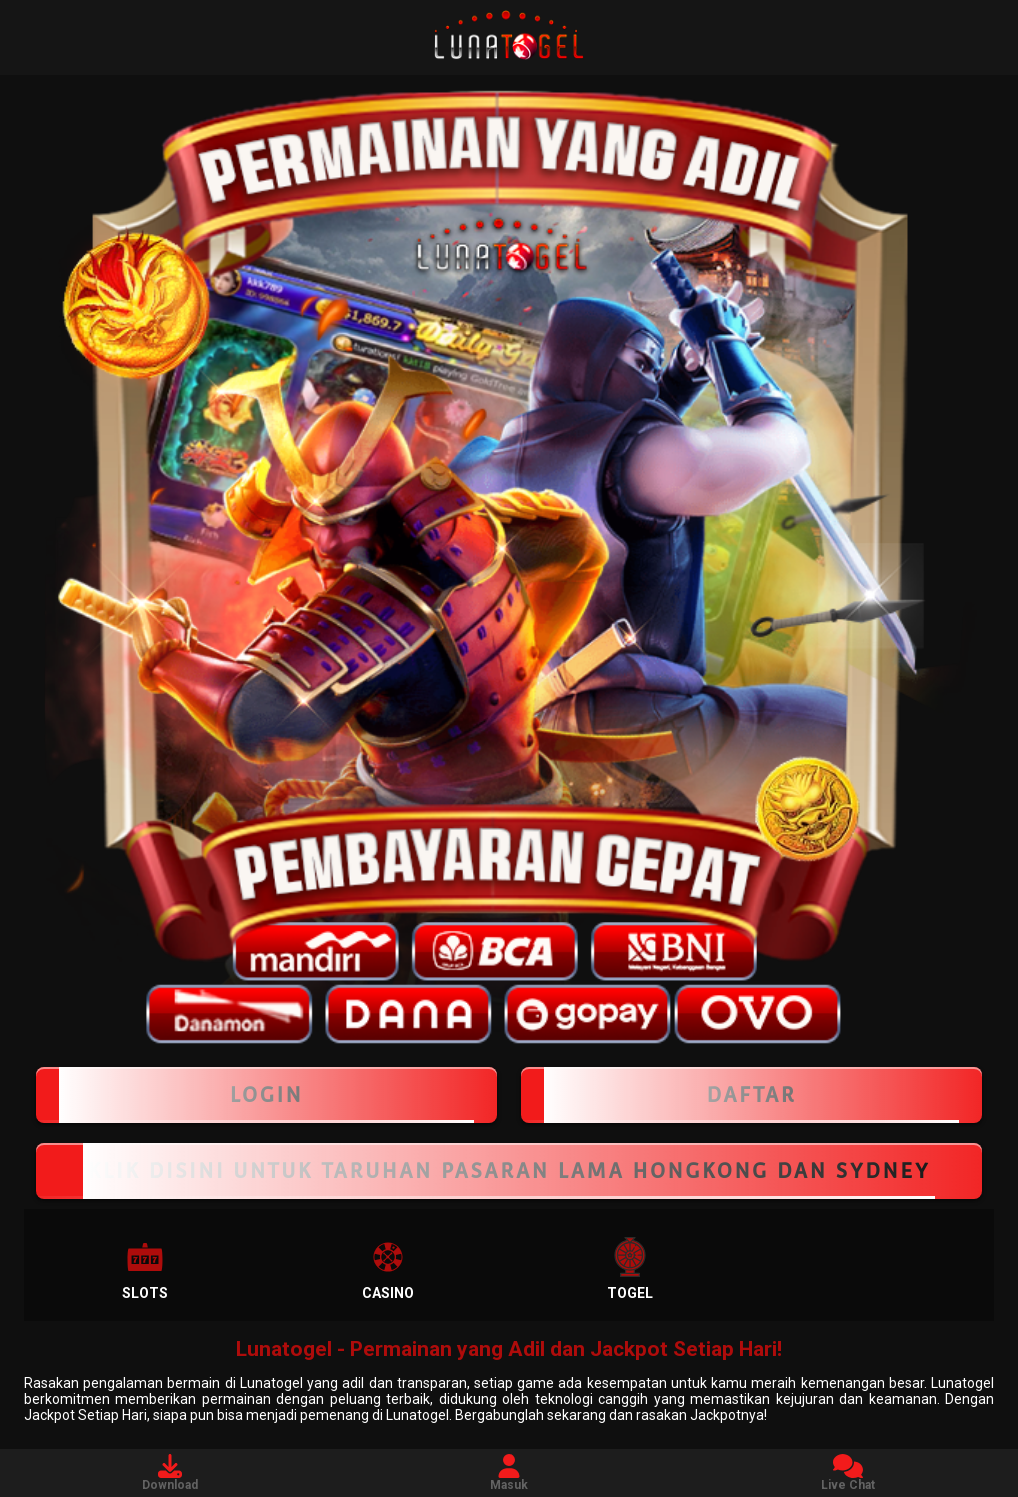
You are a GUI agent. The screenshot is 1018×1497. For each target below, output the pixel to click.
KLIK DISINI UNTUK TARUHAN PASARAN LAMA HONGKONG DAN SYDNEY (509, 1171)
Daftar (751, 1095)
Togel (630, 1269)
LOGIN (266, 1095)
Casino (388, 1269)
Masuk (509, 1473)
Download (170, 1473)
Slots (145, 1269)
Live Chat (848, 1473)
